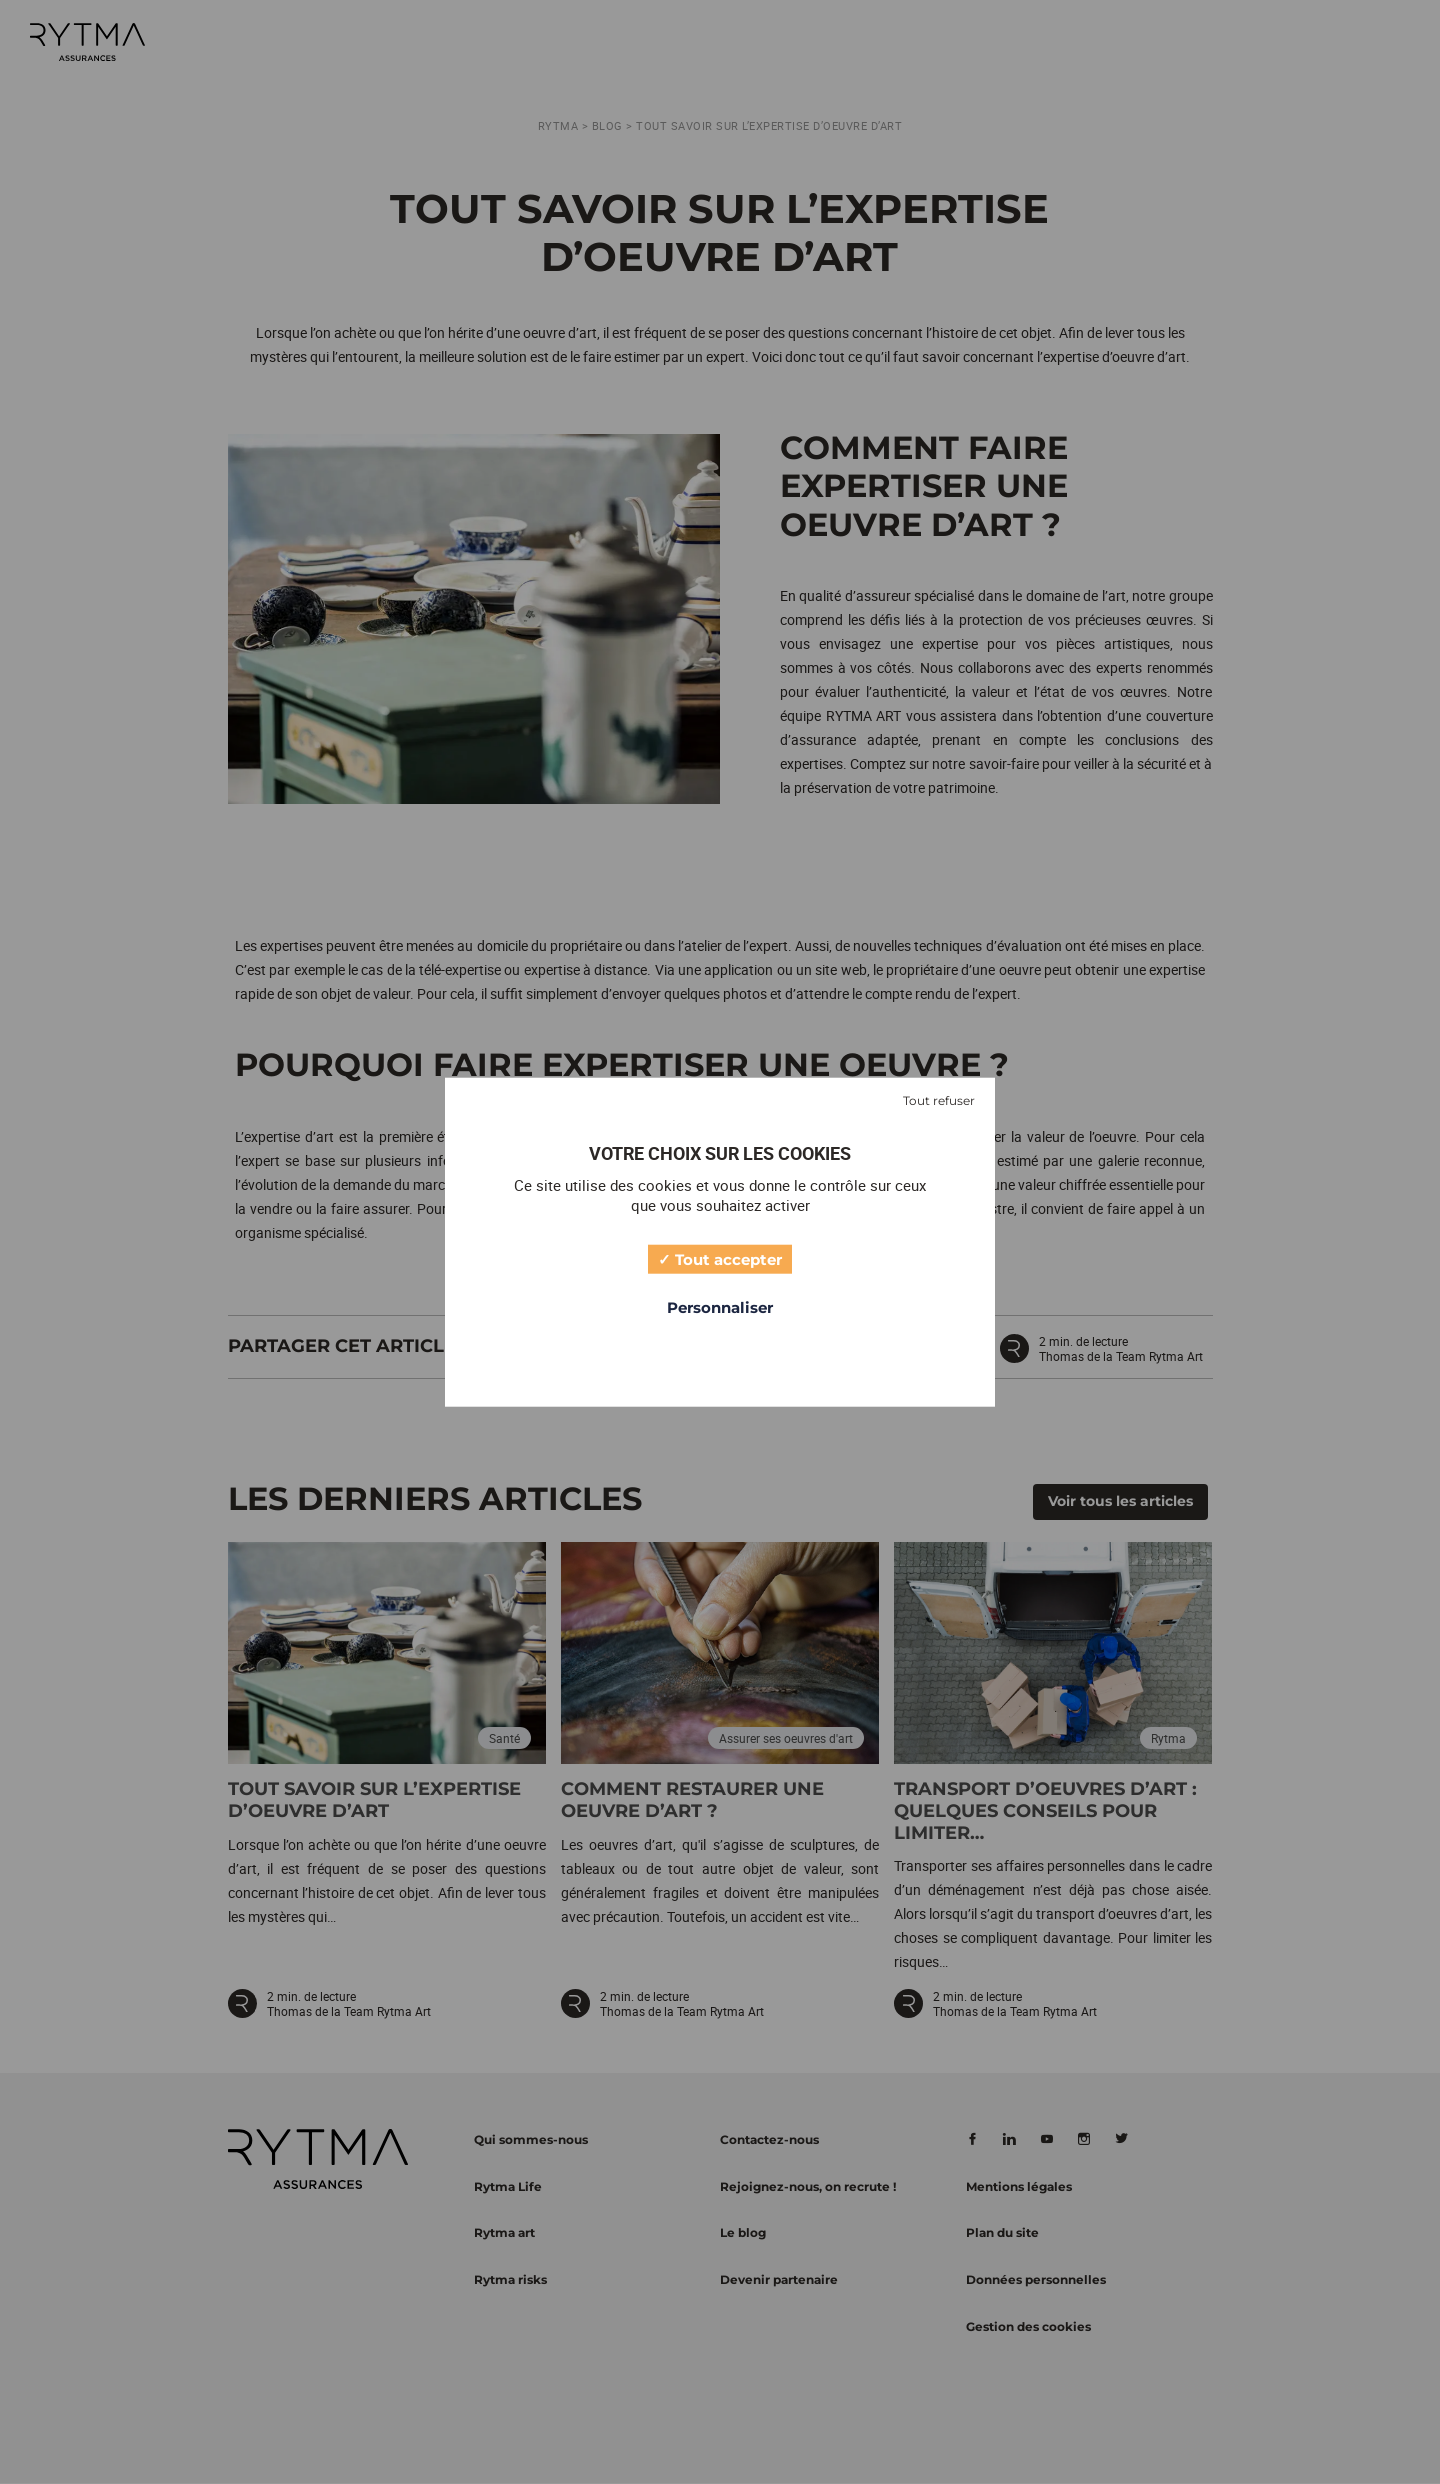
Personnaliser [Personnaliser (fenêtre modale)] (720, 1306)
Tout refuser (939, 1100)
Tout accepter (720, 1258)
